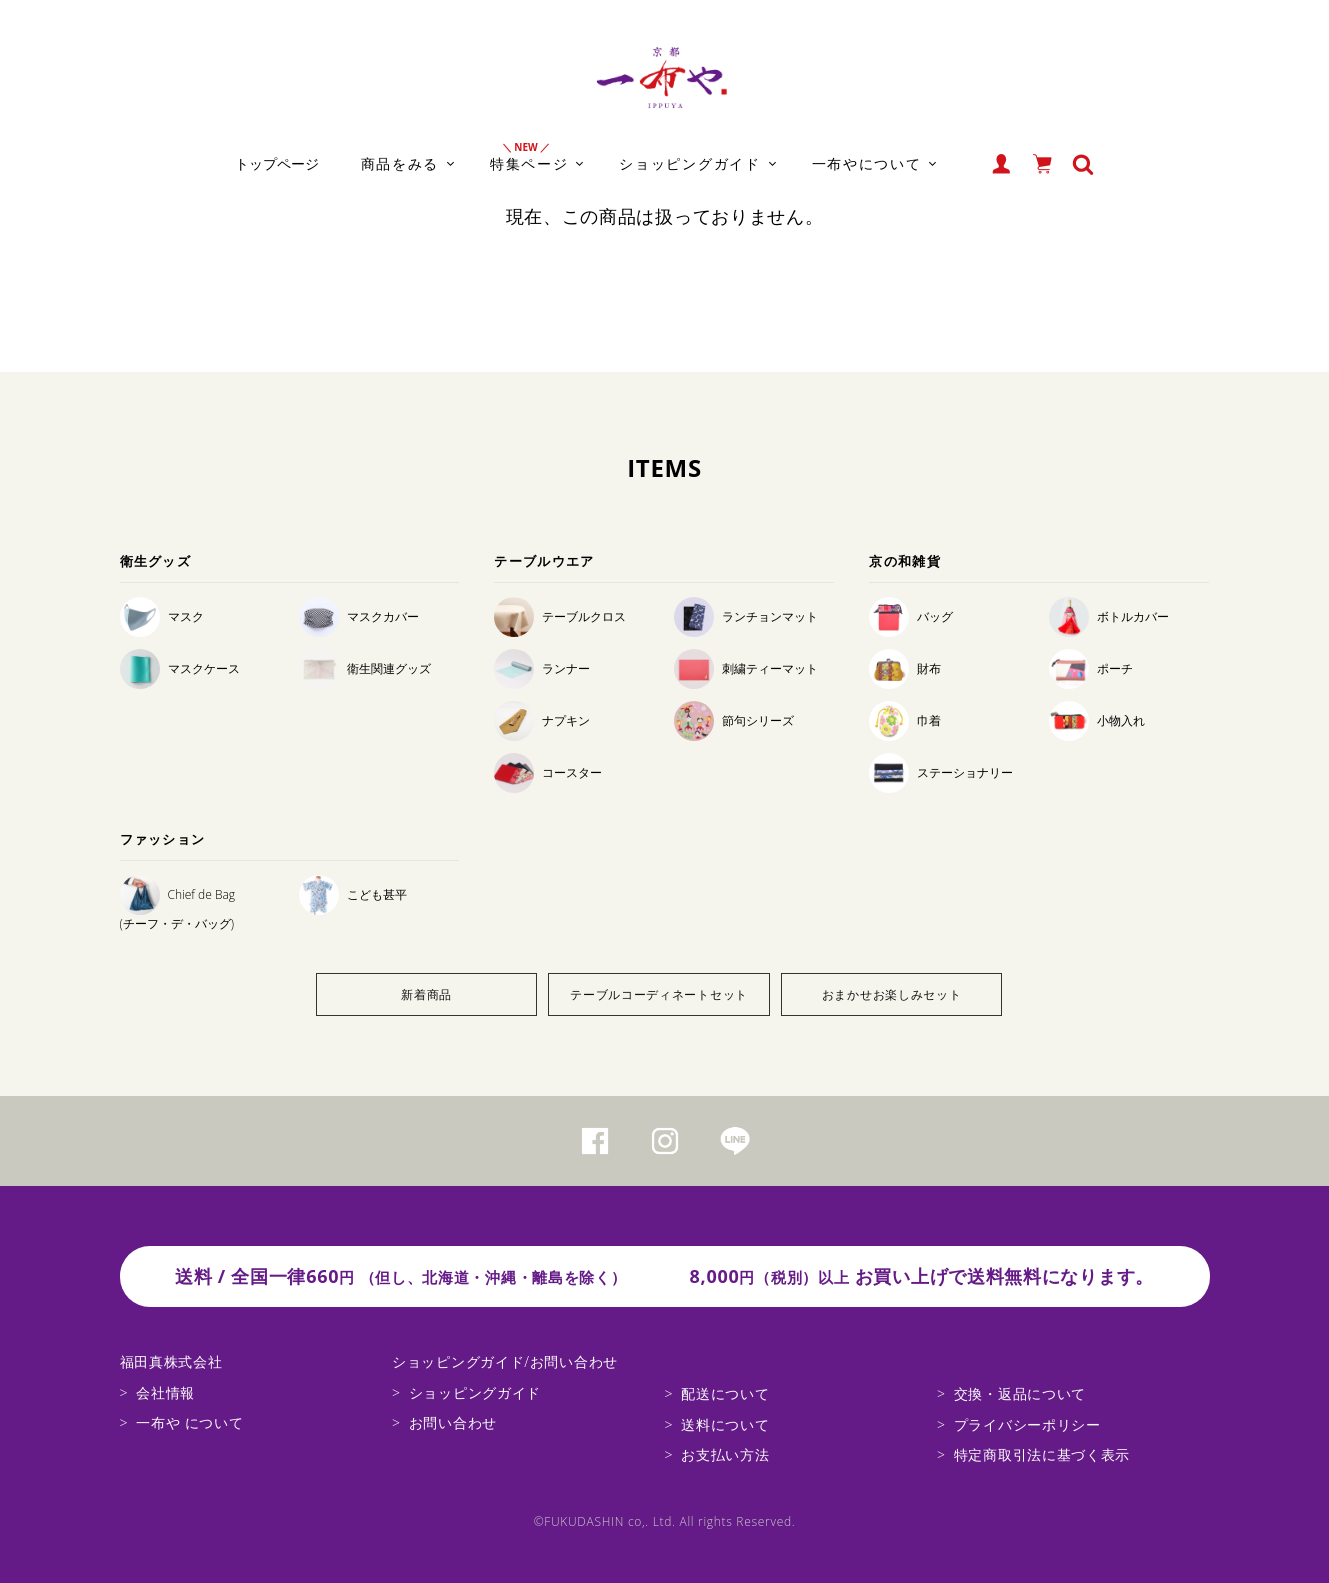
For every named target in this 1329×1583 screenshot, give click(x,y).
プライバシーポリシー (1027, 1424)
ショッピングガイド (475, 1392)
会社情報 (165, 1392)
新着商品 (426, 994)
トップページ (277, 163)
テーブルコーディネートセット (659, 994)
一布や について (189, 1422)
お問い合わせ (453, 1422)
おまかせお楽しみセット (892, 994)
